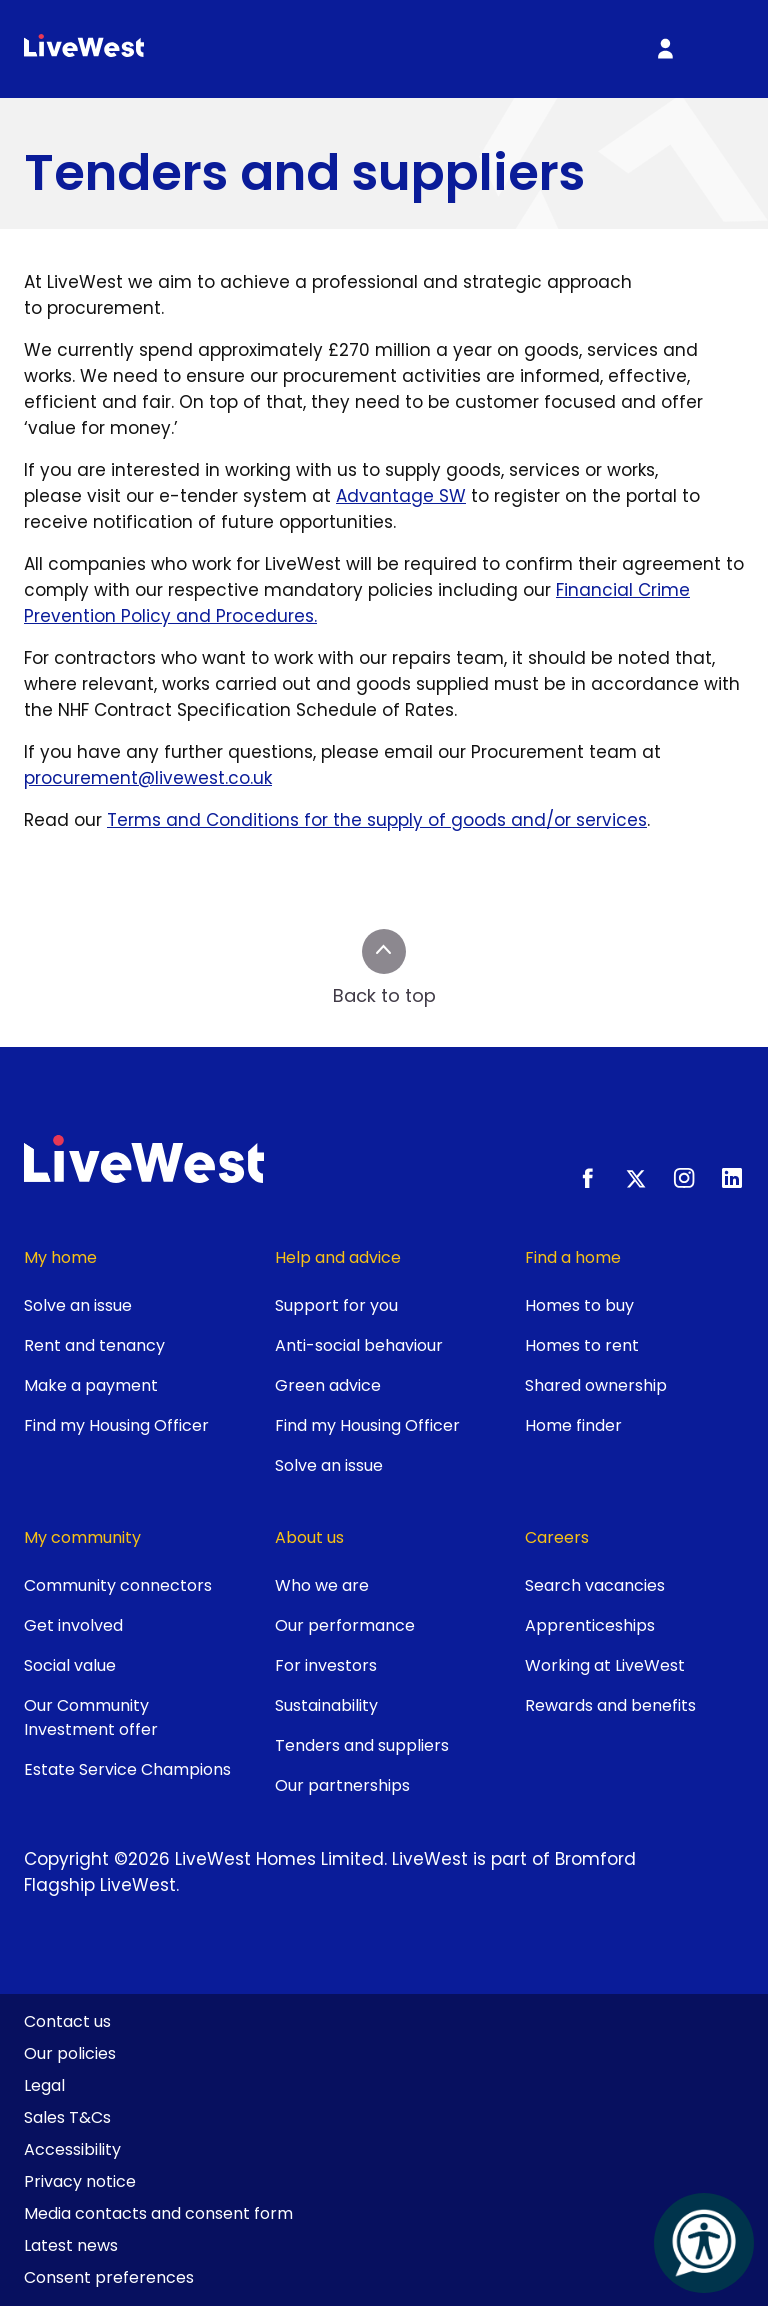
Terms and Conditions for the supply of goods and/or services (377, 820)
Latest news (71, 2245)
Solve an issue (78, 1305)
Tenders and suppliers (362, 1745)
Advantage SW (401, 496)
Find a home (573, 1257)
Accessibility (72, 2149)
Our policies (70, 2053)
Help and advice (338, 1257)
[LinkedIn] (732, 1178)
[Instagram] (684, 1178)
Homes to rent (582, 1345)
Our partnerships (342, 1785)
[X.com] (636, 1178)
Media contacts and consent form (158, 2213)
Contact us (67, 2021)
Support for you (336, 1305)
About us (309, 1537)
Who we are (322, 1585)
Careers (557, 1537)
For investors (326, 1665)
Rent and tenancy (94, 1345)
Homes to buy (579, 1305)
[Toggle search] (611, 49)
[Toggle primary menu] (719, 49)
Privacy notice (80, 2181)
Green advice (328, 1385)
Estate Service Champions (127, 1769)
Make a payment (91, 1385)
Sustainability (326, 1705)
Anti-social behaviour (359, 1345)
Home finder (573, 1425)
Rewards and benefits (610, 1705)
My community (82, 1537)
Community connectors (118, 1585)
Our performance (345, 1625)
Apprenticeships (590, 1625)
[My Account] (665, 49)
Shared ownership (596, 1385)
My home (60, 1257)
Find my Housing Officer (116, 1425)
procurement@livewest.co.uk (148, 778)
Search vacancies (595, 1585)
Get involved (73, 1625)
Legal (44, 2085)
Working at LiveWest (605, 1665)
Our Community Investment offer (91, 1717)
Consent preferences (109, 2277)
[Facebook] (588, 1178)
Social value (70, 1665)
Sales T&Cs (67, 2117)
